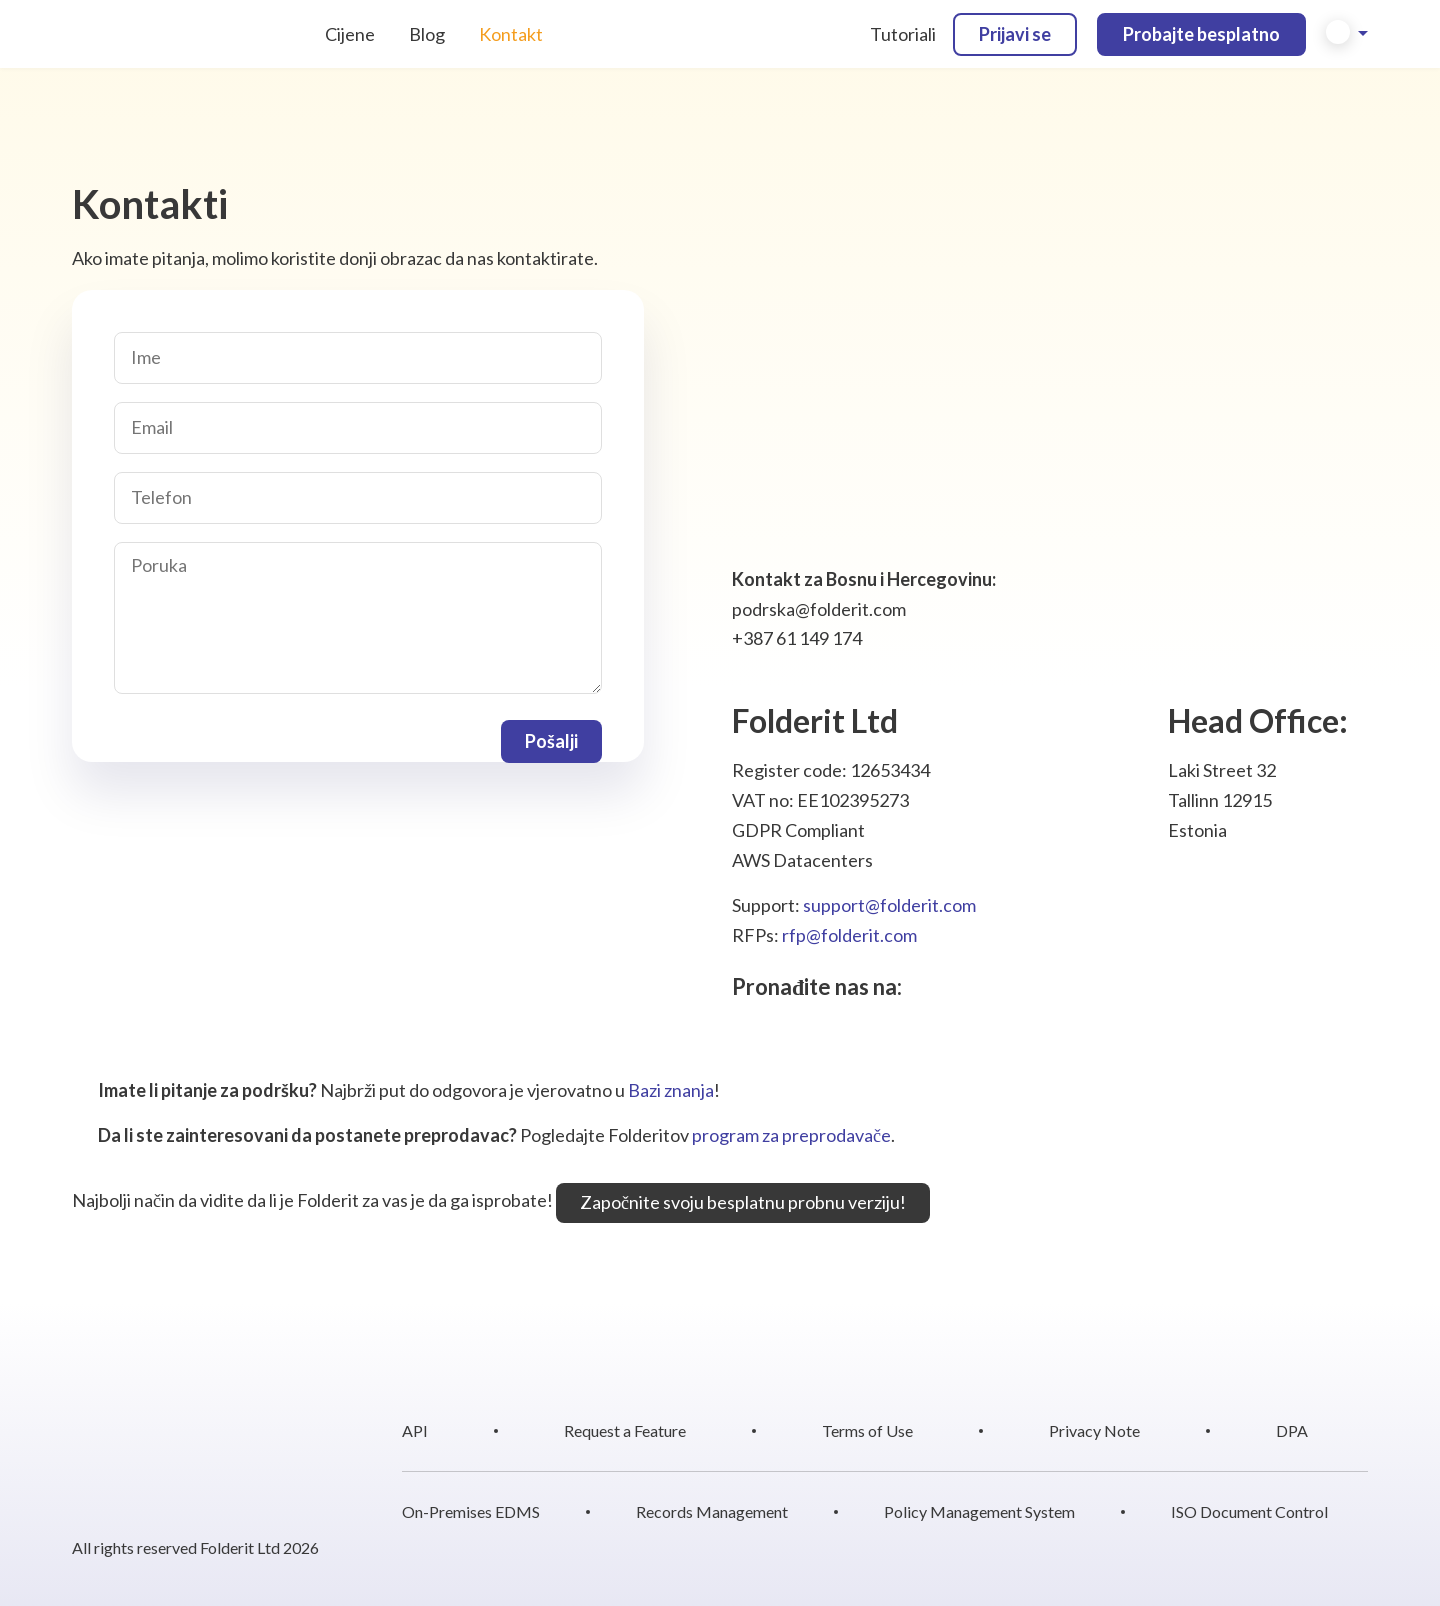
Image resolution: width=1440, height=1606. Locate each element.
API (415, 1430)
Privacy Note (1094, 1430)
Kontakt (511, 34)
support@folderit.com (889, 905)
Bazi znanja (671, 1090)
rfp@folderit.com (849, 935)
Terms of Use (867, 1430)
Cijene (350, 34)
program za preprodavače (791, 1135)
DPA (1292, 1430)
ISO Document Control (1249, 1511)
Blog (427, 34)
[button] (1347, 34)
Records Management (712, 1511)
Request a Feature (625, 1430)
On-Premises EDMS (471, 1511)
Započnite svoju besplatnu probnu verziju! (743, 1202)
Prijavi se (1015, 34)
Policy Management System (979, 1511)
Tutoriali (903, 34)
